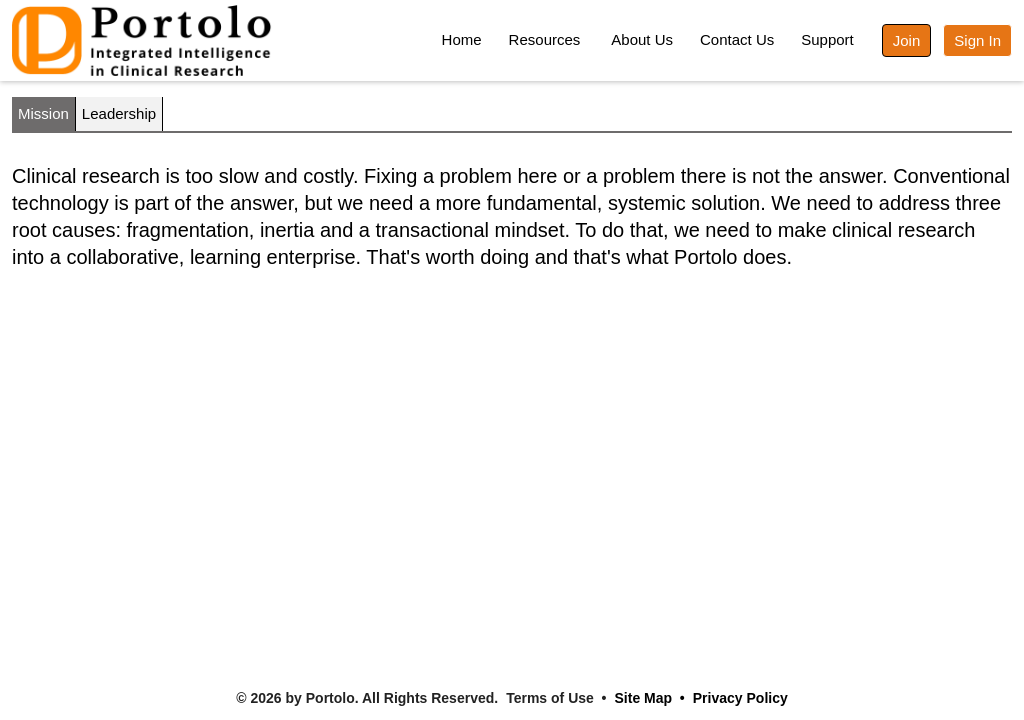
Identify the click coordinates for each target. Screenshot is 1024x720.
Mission (43, 113)
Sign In (977, 40)
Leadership (119, 113)
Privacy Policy (740, 698)
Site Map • (650, 698)
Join (907, 40)
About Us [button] (642, 39)
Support (827, 39)
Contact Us (737, 39)
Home (462, 39)
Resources (545, 39)
